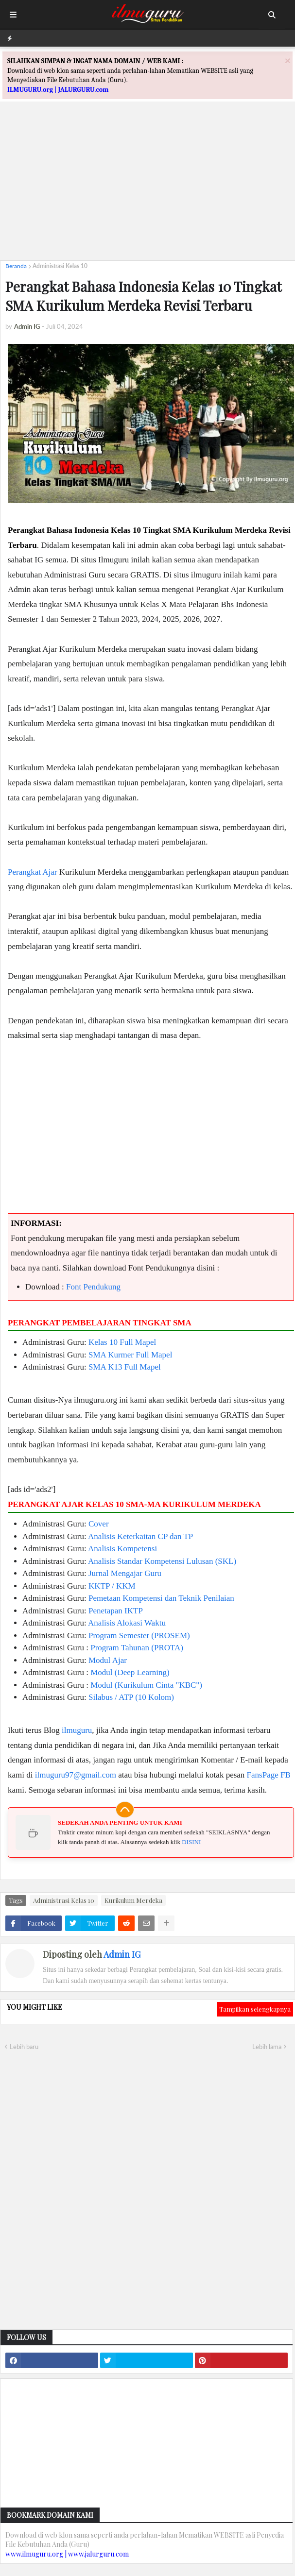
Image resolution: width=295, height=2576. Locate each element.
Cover (98, 1523)
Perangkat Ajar (32, 872)
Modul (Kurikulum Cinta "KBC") (146, 1685)
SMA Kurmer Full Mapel (130, 1354)
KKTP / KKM (112, 1586)
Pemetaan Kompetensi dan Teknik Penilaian (161, 1598)
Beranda (16, 266)
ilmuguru (77, 1730)
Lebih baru (24, 2047)
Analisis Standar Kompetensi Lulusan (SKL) (162, 1561)
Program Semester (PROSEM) (139, 1635)
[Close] (288, 60)
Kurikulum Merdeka (133, 1900)
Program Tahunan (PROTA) (136, 1647)
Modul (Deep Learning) (129, 1672)
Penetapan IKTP (115, 1610)
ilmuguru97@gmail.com (75, 1774)
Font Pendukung (93, 1286)
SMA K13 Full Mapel (124, 1367)
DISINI (191, 1842)
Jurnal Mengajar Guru (124, 1573)
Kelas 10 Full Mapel (122, 1342)
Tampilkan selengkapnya (255, 2009)
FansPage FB (269, 1774)
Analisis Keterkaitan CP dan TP (140, 1536)
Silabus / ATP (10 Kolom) (131, 1697)
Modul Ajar (107, 1660)
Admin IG (122, 1954)
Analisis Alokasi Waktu (127, 1622)
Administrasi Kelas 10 (60, 266)
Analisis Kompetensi (122, 1548)
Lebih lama (266, 2047)
